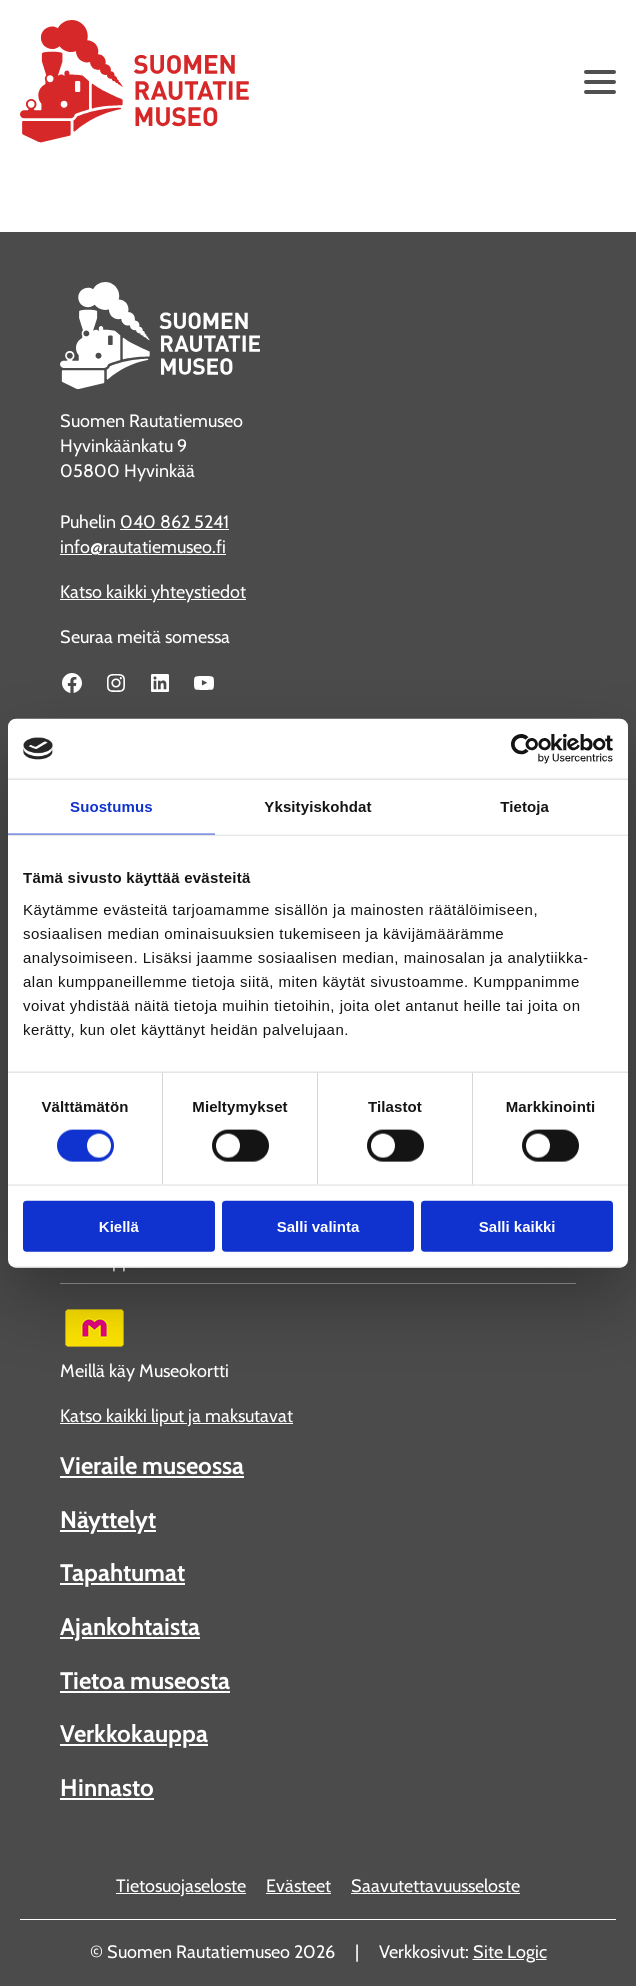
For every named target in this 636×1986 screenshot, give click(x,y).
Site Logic (510, 1952)
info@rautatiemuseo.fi (143, 547)
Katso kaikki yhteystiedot (153, 592)
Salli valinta (318, 1225)
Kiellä (119, 1225)
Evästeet (298, 1886)
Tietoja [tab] (524, 806)
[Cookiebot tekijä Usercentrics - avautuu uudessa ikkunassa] (525, 749)
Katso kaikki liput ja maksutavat (176, 1416)
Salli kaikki (517, 1225)
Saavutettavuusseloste (435, 1886)
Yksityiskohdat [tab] (317, 806)
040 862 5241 (174, 522)
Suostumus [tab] (111, 806)
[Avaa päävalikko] (600, 82)
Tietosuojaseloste (181, 1886)
